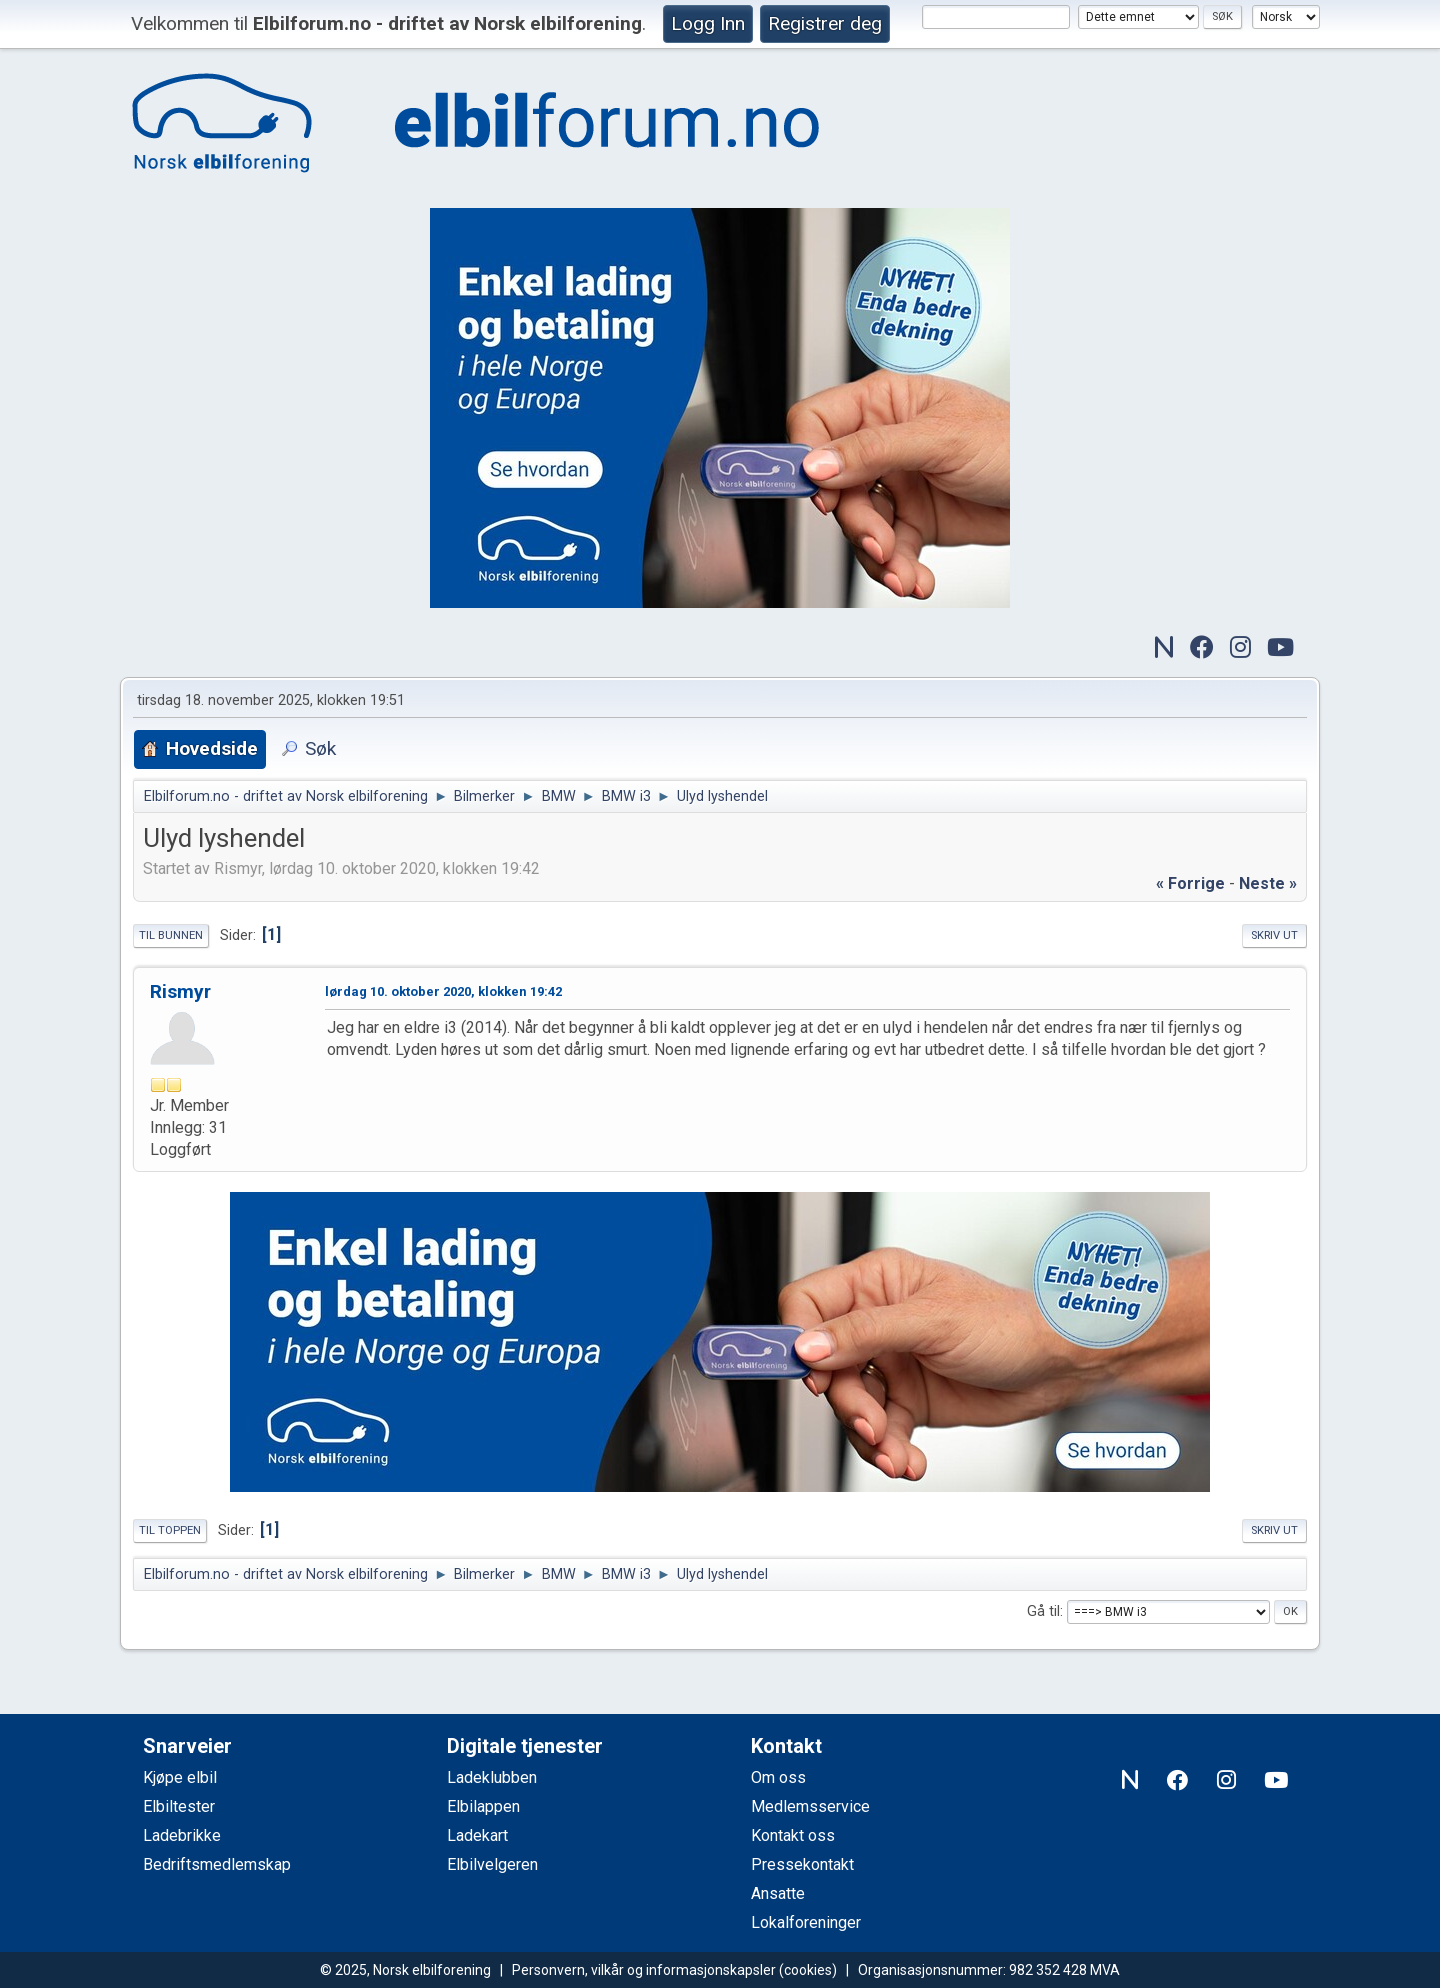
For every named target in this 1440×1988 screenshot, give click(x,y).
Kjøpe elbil (180, 1777)
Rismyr (180, 991)
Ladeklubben (492, 1777)
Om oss (778, 1777)
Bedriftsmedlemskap (217, 1864)
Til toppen (170, 1530)
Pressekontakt (802, 1864)
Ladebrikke (182, 1835)
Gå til (1043, 1611)
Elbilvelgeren (492, 1864)
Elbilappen (483, 1806)
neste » (1268, 883)
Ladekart (477, 1835)
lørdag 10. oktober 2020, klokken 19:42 (443, 991)
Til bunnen (171, 935)
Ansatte (778, 1893)
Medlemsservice (810, 1806)
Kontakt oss (793, 1835)
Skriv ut (1274, 935)
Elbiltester (179, 1806)
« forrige (1190, 883)
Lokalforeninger (806, 1922)
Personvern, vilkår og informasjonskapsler (644, 1970)
